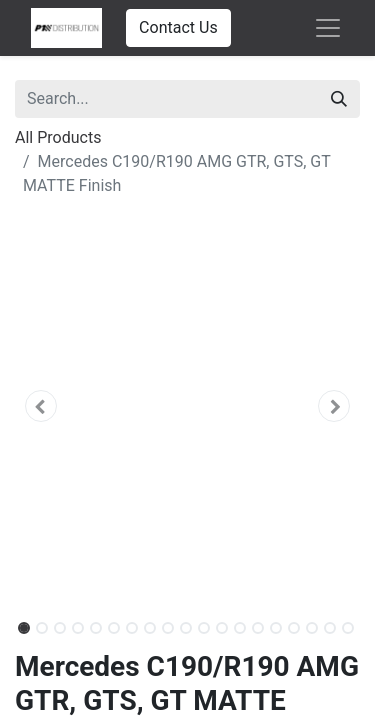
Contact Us (178, 27)
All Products (58, 137)
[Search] (339, 99)
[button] (41, 406)
